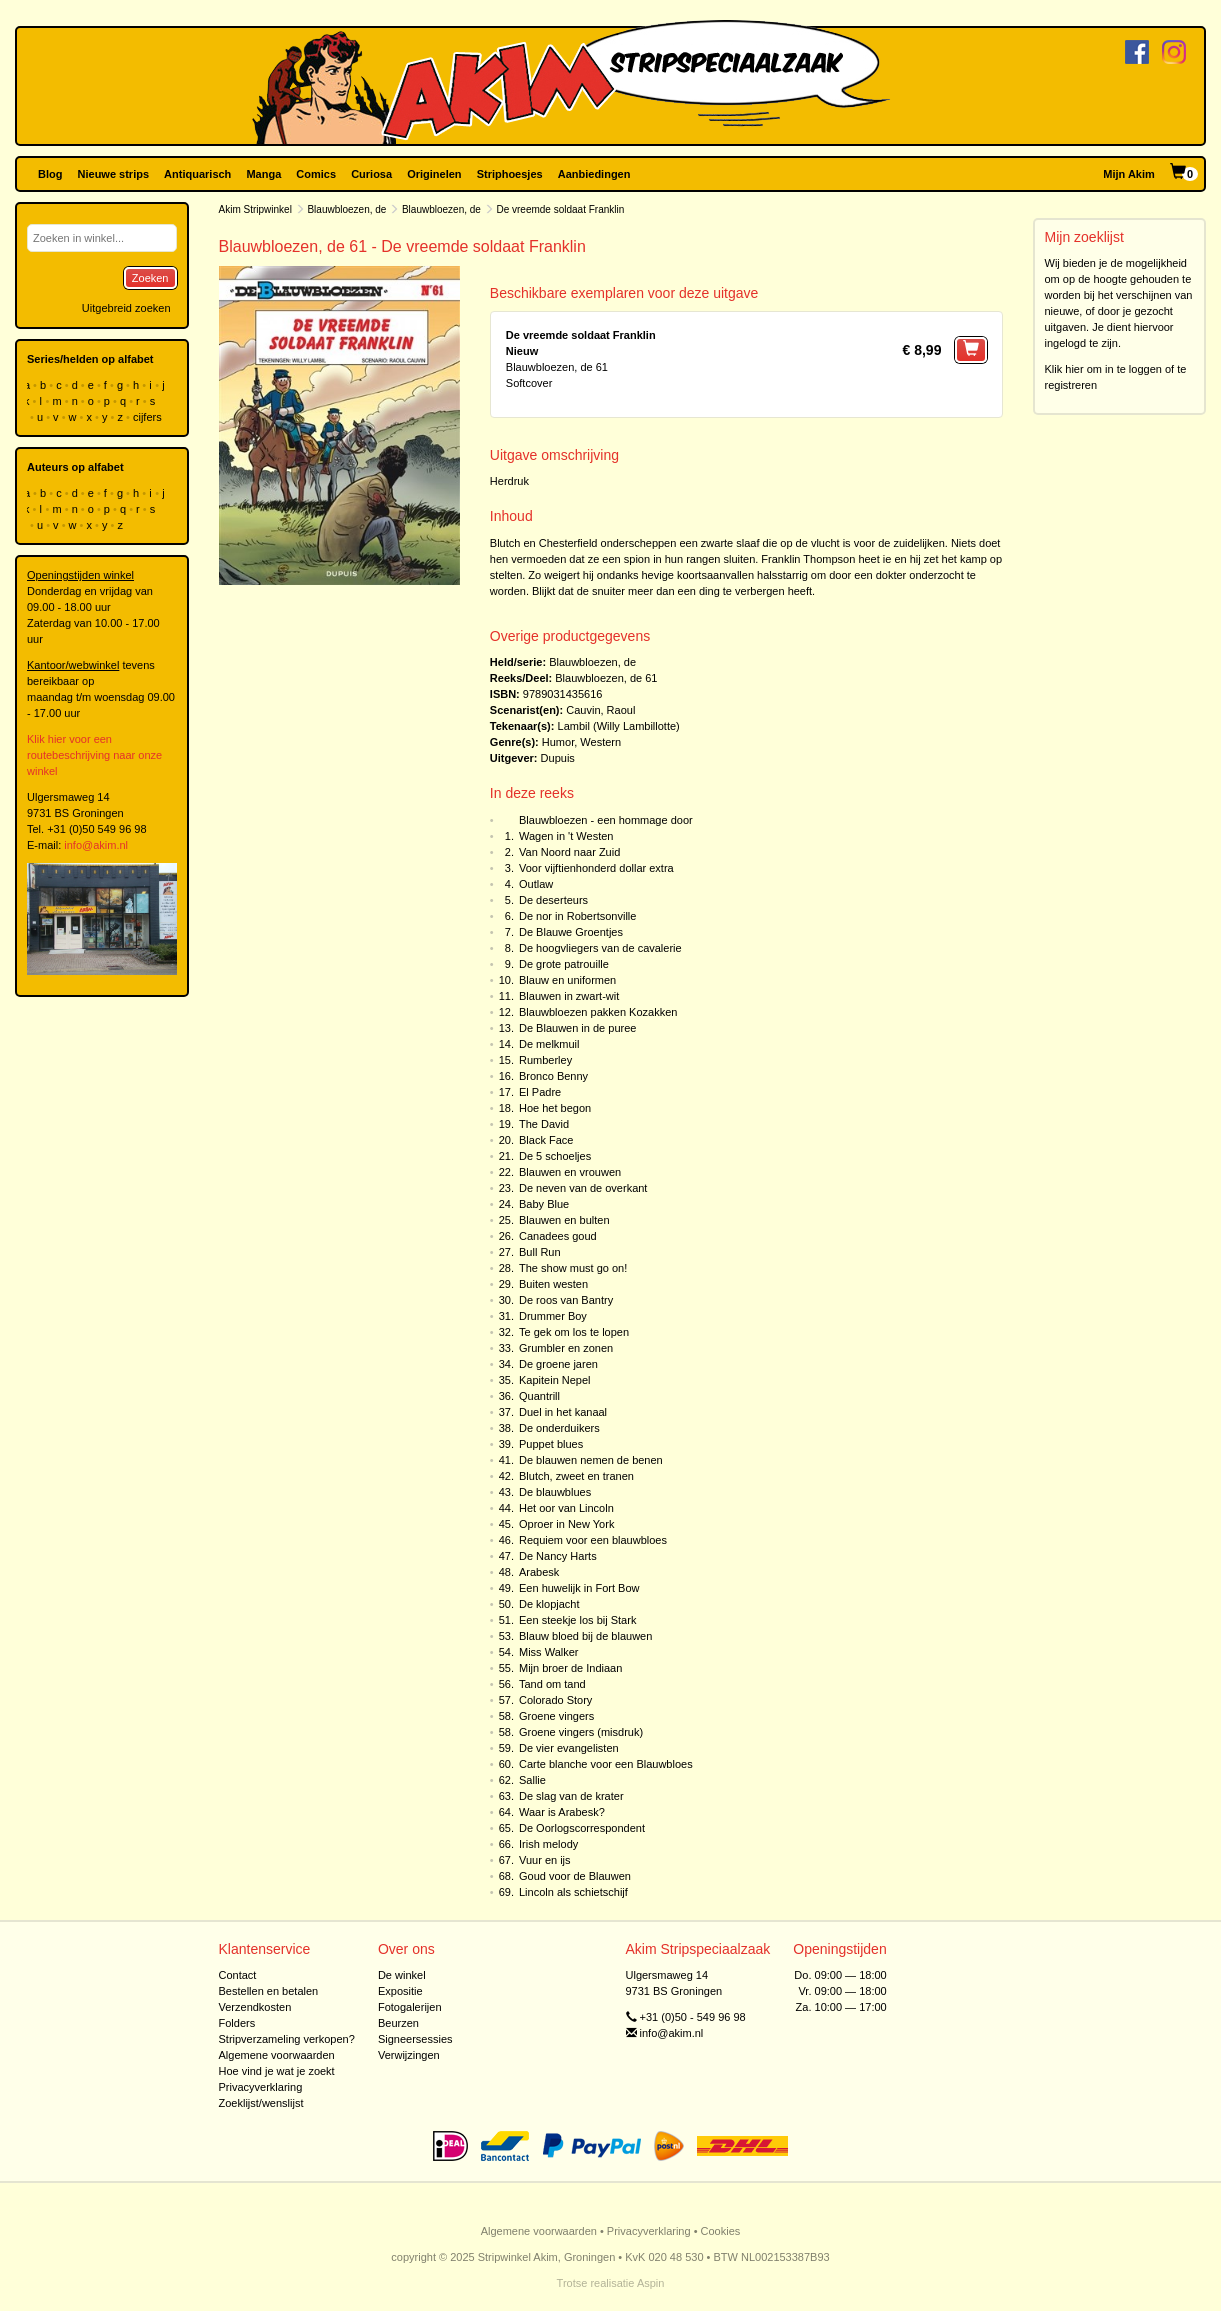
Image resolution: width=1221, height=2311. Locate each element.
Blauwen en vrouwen (570, 1172)
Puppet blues (551, 1444)
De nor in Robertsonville (577, 916)
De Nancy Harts (558, 1556)
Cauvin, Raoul (600, 710)
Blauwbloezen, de (346, 209)
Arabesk (539, 1572)
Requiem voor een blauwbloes (593, 1540)
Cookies (721, 2231)
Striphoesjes (510, 174)
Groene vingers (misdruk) (581, 1732)
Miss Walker (548, 1652)
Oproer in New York (566, 1524)
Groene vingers (556, 1716)
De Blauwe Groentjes (571, 932)
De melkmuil (549, 1044)
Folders (237, 2023)
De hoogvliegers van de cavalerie (600, 948)
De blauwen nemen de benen (591, 1460)
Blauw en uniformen (567, 980)
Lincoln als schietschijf (573, 1892)
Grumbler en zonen (566, 1348)
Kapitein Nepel (555, 1380)
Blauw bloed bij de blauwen (585, 1636)
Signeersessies (415, 2039)
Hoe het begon (555, 1108)
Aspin (651, 2283)
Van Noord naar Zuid (569, 852)
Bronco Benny (553, 1076)
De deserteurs (553, 900)
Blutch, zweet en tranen (576, 1476)
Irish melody (548, 1844)
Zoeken (150, 278)
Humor (558, 742)
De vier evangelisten (569, 1748)
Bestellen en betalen (269, 1991)
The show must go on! (573, 1268)
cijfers (149, 417)
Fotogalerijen (410, 2007)
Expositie (400, 1991)
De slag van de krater (571, 1796)
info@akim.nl (96, 845)
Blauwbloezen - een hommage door (606, 820)
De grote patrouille (564, 964)
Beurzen (398, 2023)
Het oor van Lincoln (566, 1508)
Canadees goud (558, 1236)
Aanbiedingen (594, 174)
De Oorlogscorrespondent (582, 1828)
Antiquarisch (197, 174)
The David (544, 1124)
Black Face (546, 1140)
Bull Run (540, 1252)
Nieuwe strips (114, 174)
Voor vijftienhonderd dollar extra (596, 868)
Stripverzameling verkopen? (287, 2039)
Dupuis (558, 758)
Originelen (434, 174)
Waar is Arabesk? (562, 1812)
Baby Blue (544, 1204)
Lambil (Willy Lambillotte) (619, 726)
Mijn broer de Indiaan (570, 1668)
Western (600, 742)
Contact (238, 1975)
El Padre (540, 1092)
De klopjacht (549, 1604)
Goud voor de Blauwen (575, 1876)
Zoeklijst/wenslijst (261, 2103)
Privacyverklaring (261, 2087)
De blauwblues (555, 1492)
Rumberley (545, 1060)
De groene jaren (558, 1364)
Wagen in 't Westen (566, 836)
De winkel (402, 1975)
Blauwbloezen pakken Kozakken (598, 1012)
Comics (316, 174)
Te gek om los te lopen (574, 1332)
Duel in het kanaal (563, 1412)
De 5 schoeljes (555, 1156)
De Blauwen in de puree (577, 1028)
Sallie (532, 1780)
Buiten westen (553, 1284)
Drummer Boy (553, 1316)
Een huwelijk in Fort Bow (579, 1588)
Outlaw (536, 884)
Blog (50, 174)
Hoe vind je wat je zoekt (277, 2071)
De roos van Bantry (566, 1300)
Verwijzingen (409, 2055)
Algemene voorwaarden (277, 2055)
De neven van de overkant (583, 1188)
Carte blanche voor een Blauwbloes (606, 1764)
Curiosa (371, 174)
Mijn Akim (1129, 174)
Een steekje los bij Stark (577, 1620)
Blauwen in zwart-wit (569, 996)
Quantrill (539, 1396)
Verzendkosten (255, 2007)
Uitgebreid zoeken (126, 308)
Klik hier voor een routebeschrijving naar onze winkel (94, 755)
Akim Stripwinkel (255, 209)
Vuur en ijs (545, 1860)
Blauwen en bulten (564, 1220)
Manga (263, 174)
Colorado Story (555, 1700)
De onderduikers (559, 1428)
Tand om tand (552, 1684)
